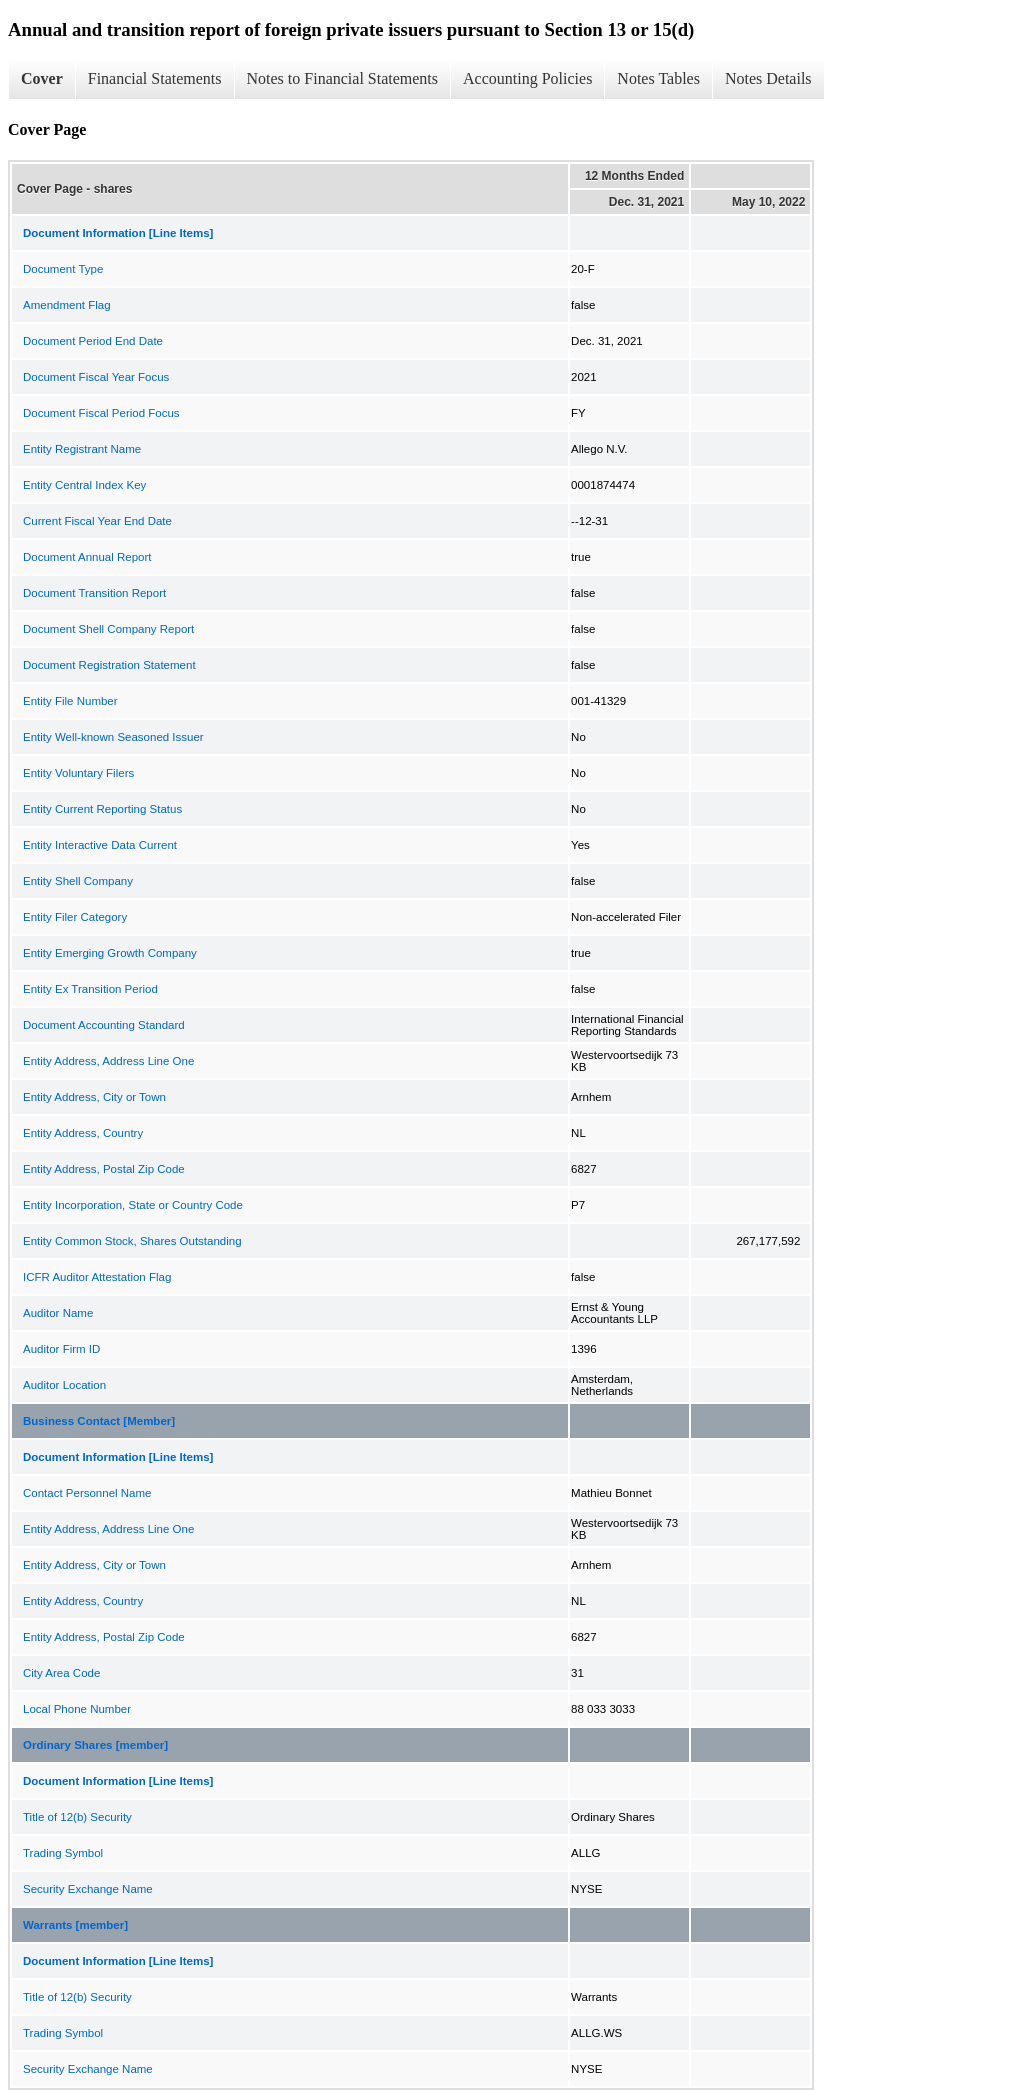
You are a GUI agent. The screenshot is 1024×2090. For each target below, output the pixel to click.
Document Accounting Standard (104, 1025)
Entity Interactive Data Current (100, 845)
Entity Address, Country (83, 1133)
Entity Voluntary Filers (78, 773)
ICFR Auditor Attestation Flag (97, 1277)
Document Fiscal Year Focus (96, 377)
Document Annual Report (87, 557)
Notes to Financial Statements (343, 78)
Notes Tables (658, 78)
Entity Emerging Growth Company (110, 953)
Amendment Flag (67, 305)
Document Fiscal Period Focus (101, 413)
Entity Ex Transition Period (90, 989)
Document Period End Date (93, 341)
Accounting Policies (527, 78)
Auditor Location (64, 1385)
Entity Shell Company (78, 881)
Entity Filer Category (75, 917)
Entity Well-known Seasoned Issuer (113, 737)
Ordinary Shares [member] (95, 1745)
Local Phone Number (77, 1709)
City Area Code (61, 1673)
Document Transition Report (94, 593)
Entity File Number (70, 701)
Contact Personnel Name (87, 1493)
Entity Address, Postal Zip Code (104, 1169)
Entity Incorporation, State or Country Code (133, 1205)
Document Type (63, 269)
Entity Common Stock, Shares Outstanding (132, 1241)
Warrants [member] (75, 1925)
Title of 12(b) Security (77, 1817)
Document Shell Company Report (108, 629)
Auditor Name (58, 1313)
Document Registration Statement (109, 665)
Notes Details (768, 78)
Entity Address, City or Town (94, 1097)
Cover (42, 78)
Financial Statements (155, 78)
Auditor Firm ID (61, 1349)
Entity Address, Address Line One (108, 1061)
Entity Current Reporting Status (102, 809)
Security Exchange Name (88, 1889)
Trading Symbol (63, 1853)
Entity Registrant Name (82, 449)
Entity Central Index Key (84, 485)
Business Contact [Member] (99, 1421)
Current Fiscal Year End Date (97, 521)
